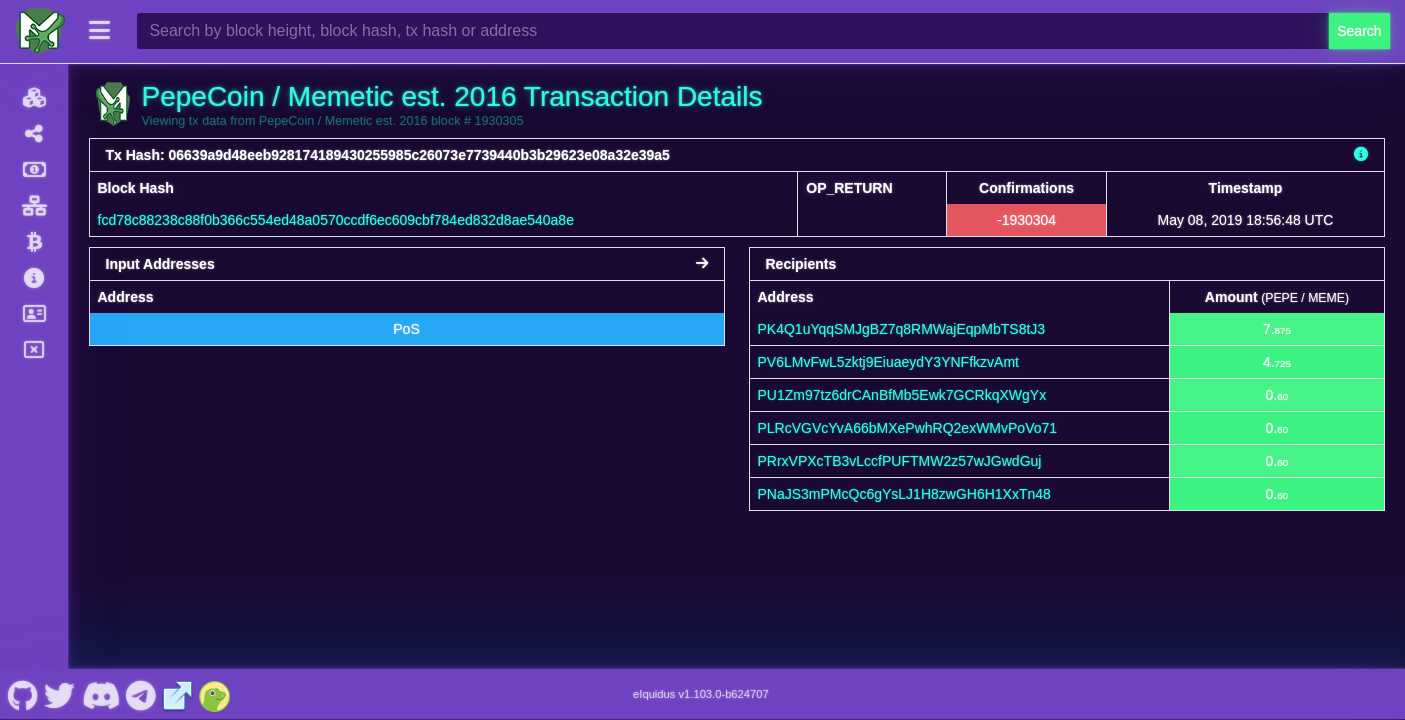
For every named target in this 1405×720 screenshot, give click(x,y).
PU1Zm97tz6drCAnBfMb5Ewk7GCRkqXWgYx (902, 395)
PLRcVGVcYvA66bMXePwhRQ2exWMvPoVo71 (908, 428)
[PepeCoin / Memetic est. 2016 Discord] (100, 694)
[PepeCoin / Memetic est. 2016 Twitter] (60, 694)
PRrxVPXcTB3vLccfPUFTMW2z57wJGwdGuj (900, 461)
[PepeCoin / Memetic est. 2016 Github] (22, 694)
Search (1359, 31)
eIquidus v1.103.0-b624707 (701, 694)
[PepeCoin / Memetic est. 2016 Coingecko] (215, 694)
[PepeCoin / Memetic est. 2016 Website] (178, 694)
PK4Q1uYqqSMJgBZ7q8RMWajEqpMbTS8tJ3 (902, 329)
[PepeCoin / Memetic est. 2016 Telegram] (141, 694)
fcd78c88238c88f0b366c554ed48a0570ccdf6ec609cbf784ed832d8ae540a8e (336, 220)
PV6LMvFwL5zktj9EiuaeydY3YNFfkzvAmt (888, 362)
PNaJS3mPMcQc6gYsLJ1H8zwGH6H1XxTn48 (904, 494)
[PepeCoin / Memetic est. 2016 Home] (40, 31)
